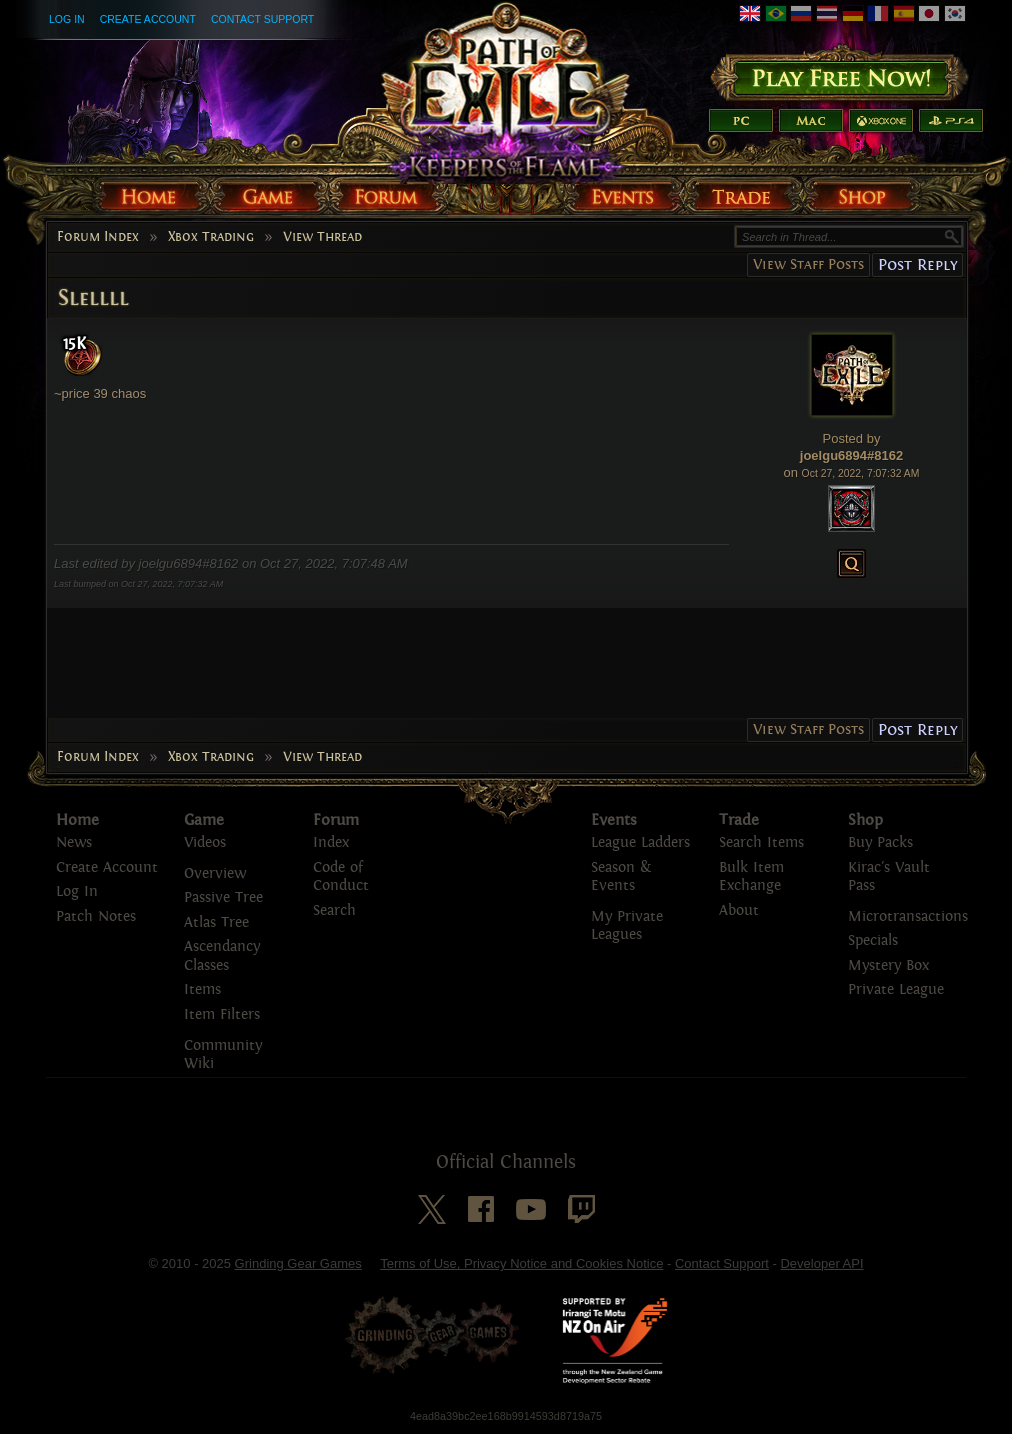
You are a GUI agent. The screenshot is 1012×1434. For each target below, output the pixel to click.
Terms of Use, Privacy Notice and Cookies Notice (521, 1263)
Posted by (852, 438)
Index (331, 842)
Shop (865, 820)
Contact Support (262, 19)
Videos (205, 842)
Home (77, 820)
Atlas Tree (216, 922)
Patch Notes (96, 916)
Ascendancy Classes (222, 956)
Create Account (148, 19)
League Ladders (640, 842)
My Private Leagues (627, 926)
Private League (896, 989)
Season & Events (621, 877)
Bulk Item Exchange (751, 877)
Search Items (761, 842)
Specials (873, 940)
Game (204, 820)
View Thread (322, 237)
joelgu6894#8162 (851, 455)
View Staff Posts (808, 264)
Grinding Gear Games (298, 1263)
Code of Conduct (341, 877)
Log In (67, 19)
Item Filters (222, 1014)
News (74, 842)
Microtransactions (908, 916)
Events (614, 820)
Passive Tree (223, 897)
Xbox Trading (211, 237)
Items (202, 989)
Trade (739, 820)
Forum (336, 820)
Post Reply (917, 264)
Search (334, 910)
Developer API (821, 1263)
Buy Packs (880, 842)
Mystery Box (888, 965)
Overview (215, 873)
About (739, 910)
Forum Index (98, 237)
